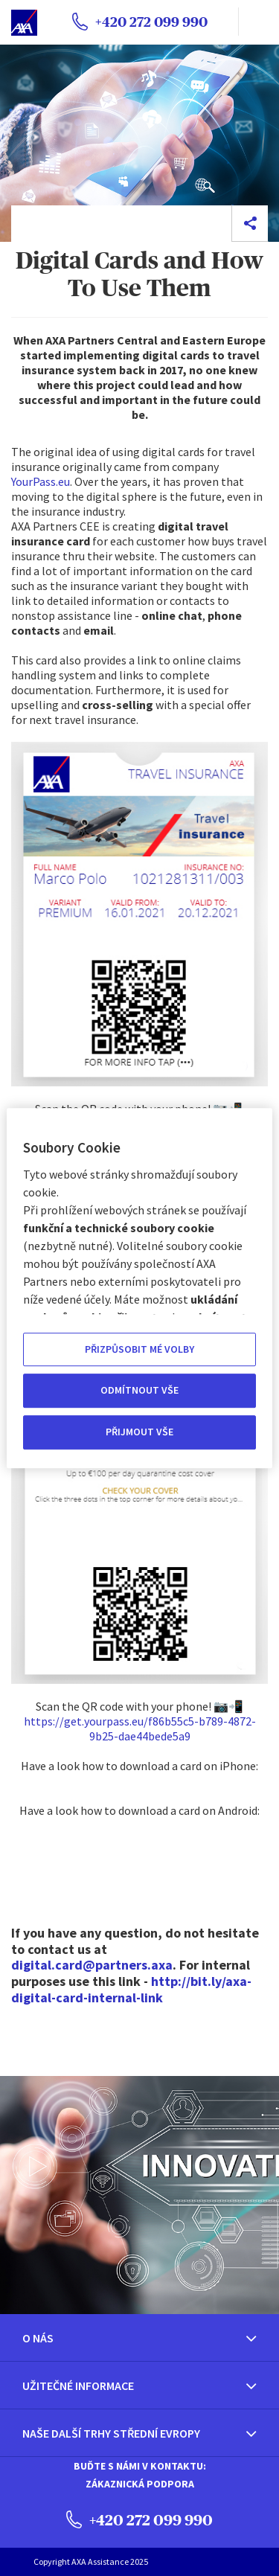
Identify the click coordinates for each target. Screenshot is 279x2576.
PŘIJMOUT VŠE (139, 1431)
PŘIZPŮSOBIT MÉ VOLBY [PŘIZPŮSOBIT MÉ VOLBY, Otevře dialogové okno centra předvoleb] (139, 1349)
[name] (258, 21)
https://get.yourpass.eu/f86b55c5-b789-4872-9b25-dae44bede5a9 (140, 1728)
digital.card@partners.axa (92, 1964)
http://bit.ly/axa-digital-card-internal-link (131, 1989)
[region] (139, 1288)
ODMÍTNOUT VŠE (139, 1390)
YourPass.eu (40, 481)
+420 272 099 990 (139, 2519)
